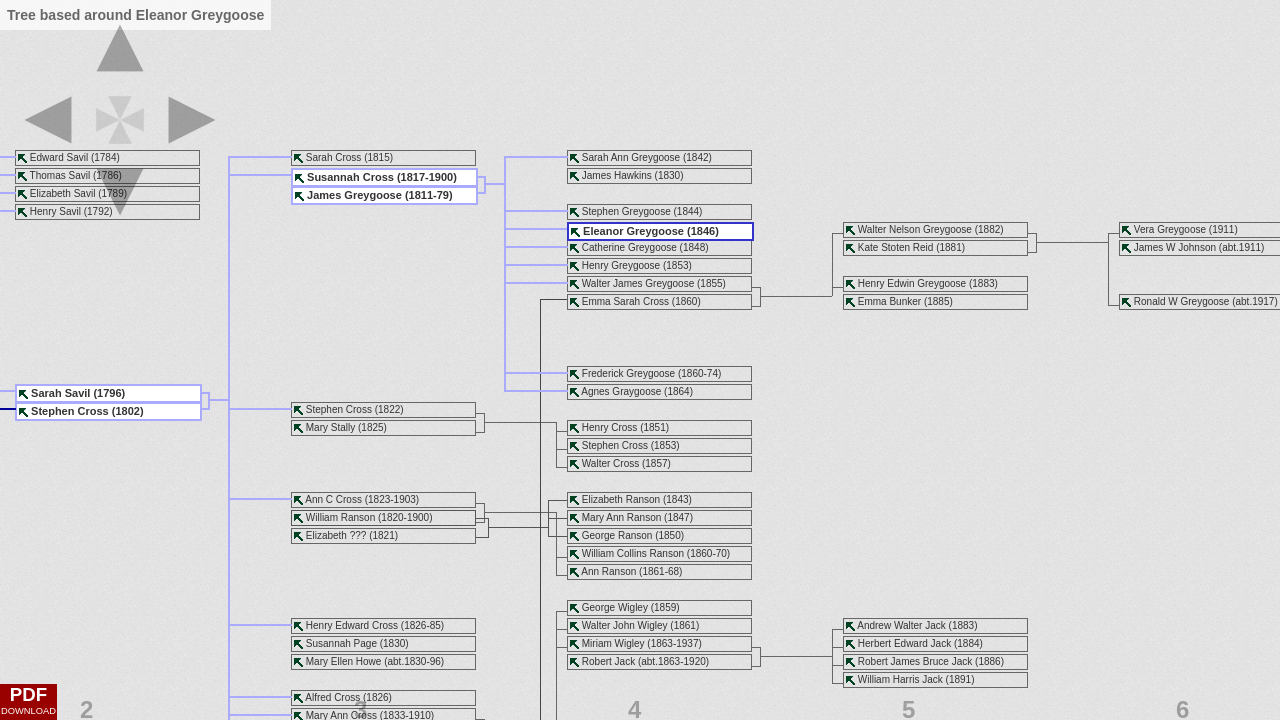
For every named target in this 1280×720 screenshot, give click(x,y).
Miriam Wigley (613, 643)
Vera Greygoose (1170, 229)
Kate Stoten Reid (896, 247)
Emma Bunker (889, 301)
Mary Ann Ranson (622, 517)
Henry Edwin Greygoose (912, 283)
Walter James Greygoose (638, 283)
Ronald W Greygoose (1182, 301)
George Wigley (615, 607)
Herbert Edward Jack (904, 643)
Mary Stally (330, 427)
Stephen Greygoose (626, 211)
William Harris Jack (900, 679)
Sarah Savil (60, 393)
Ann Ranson (608, 571)
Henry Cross (610, 427)
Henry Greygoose (621, 265)
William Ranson (340, 517)
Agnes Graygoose (621, 391)
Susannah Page (341, 643)
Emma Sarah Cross (625, 301)
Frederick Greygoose (628, 373)
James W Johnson (1175, 247)
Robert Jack (608, 661)
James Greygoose (354, 195)
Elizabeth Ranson (621, 499)
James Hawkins (617, 175)
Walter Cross (610, 463)
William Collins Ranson (633, 553)
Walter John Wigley (625, 625)
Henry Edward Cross (352, 625)
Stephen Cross (615, 445)
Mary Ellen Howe (344, 661)
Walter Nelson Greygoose (915, 229)
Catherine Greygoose (629, 247)
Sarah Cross (334, 157)
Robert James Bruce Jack (915, 661)
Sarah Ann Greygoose (631, 157)
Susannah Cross (350, 177)
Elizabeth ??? (336, 535)
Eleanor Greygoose (633, 231)
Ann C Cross (333, 499)
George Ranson (617, 535)
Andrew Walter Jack (901, 625)
